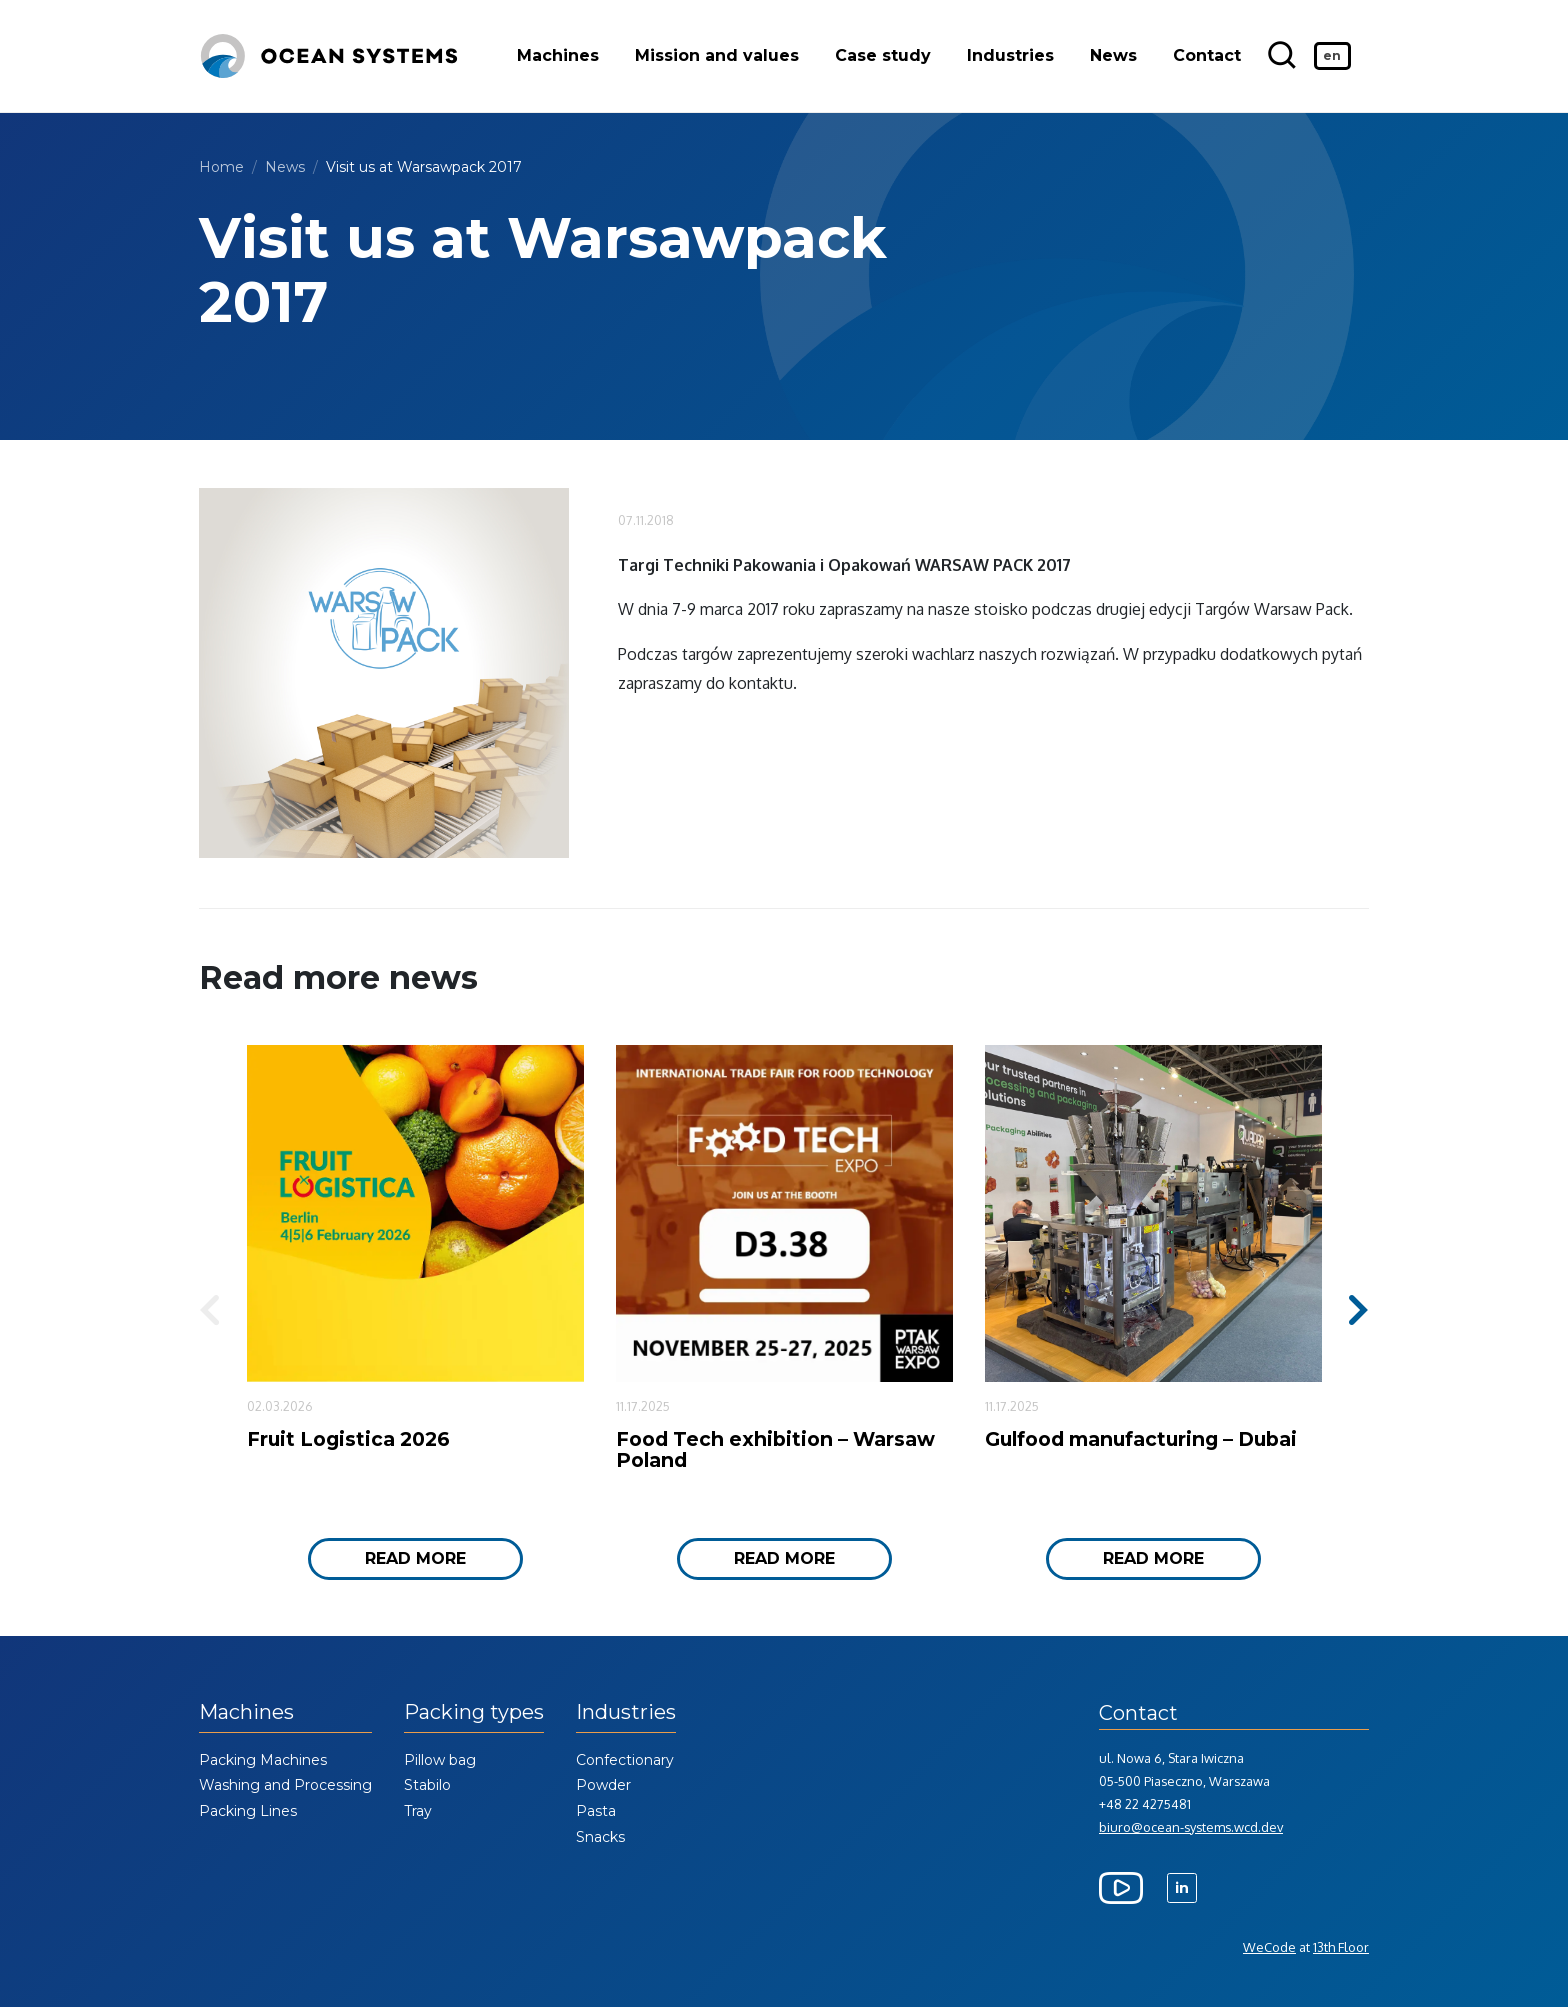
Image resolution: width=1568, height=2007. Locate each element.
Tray (418, 1811)
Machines (559, 56)
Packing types (474, 1712)
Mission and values (718, 56)
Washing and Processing (285, 1785)
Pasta (596, 1811)
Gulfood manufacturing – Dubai (1141, 1439)
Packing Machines (263, 1760)
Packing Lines (248, 1811)
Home (221, 167)
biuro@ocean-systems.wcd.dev (1191, 1827)
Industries (1011, 56)
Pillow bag (440, 1760)
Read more (415, 1558)
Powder (603, 1785)
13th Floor (1341, 1947)
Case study (884, 56)
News (1114, 56)
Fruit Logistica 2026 (348, 1439)
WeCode (1269, 1947)
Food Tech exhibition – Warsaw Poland (775, 1449)
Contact (1208, 56)
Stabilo (427, 1785)
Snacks (600, 1837)
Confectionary (625, 1760)
